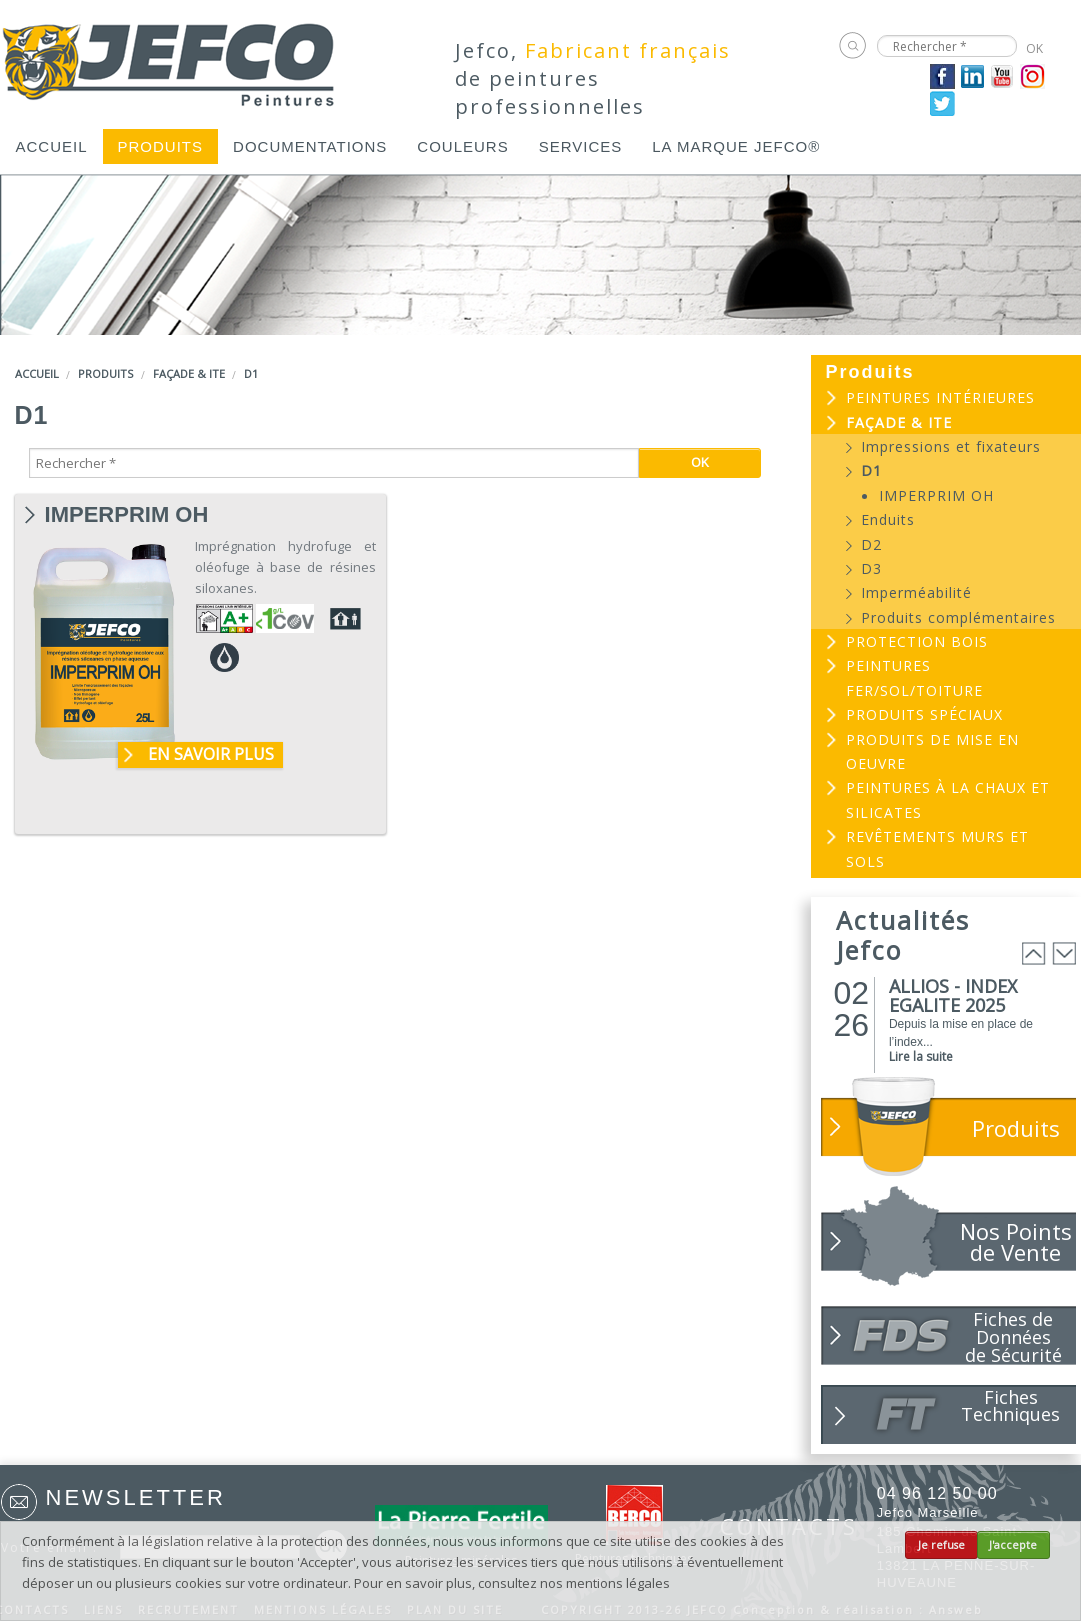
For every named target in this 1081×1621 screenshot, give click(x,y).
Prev (1034, 953)
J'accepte (1013, 1545)
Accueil (52, 146)
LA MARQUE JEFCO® (736, 146)
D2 (871, 544)
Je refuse (941, 1545)
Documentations (310, 146)
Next (1064, 953)
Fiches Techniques (1010, 1405)
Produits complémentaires (958, 617)
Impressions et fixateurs (951, 446)
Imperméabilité (916, 592)
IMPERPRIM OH (127, 515)
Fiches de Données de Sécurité (1013, 1336)
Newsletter (136, 1497)
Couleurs (462, 146)
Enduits (888, 519)
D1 (251, 373)
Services (581, 146)
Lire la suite (921, 1056)
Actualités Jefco (903, 935)
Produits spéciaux (924, 714)
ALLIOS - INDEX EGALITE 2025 (953, 995)
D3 (871, 568)
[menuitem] (52, 146)
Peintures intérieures (940, 397)
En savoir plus (211, 754)
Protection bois (917, 641)
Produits (161, 146)
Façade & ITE (189, 373)
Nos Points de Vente (1016, 1241)
